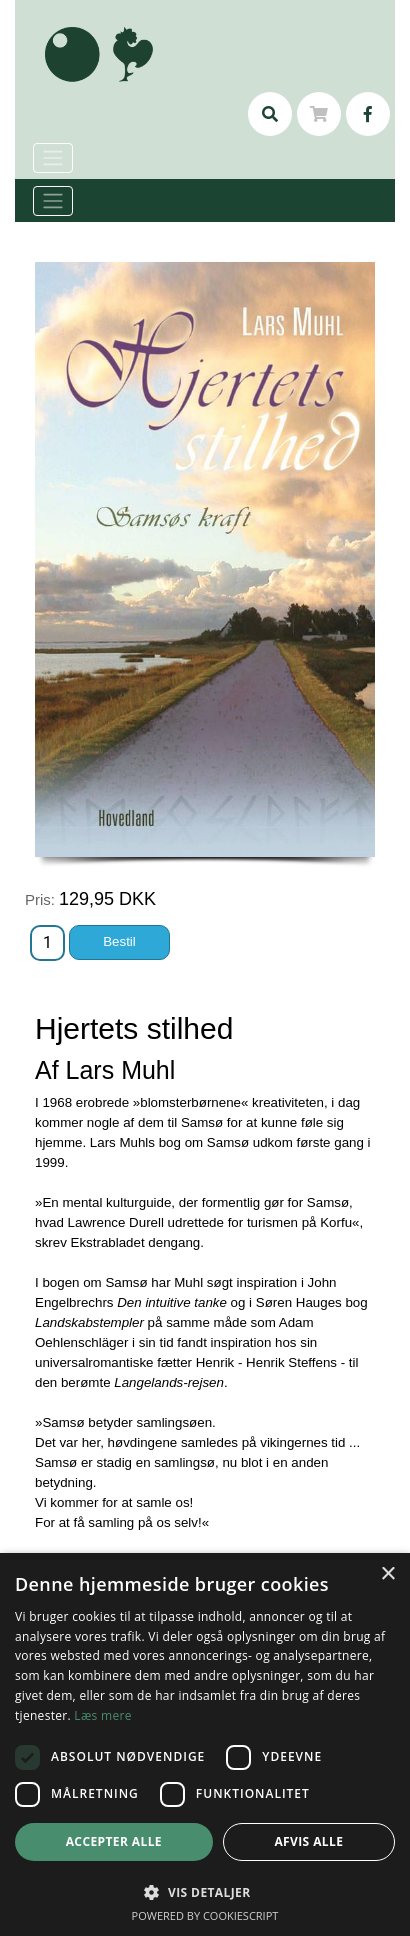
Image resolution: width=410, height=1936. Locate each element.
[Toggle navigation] (53, 201)
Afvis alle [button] (308, 1841)
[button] (205, 1892)
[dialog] (205, 1744)
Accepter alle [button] (114, 1841)
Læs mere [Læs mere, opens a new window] (102, 1715)
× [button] (387, 1574)
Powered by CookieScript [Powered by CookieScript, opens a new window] (205, 1915)
